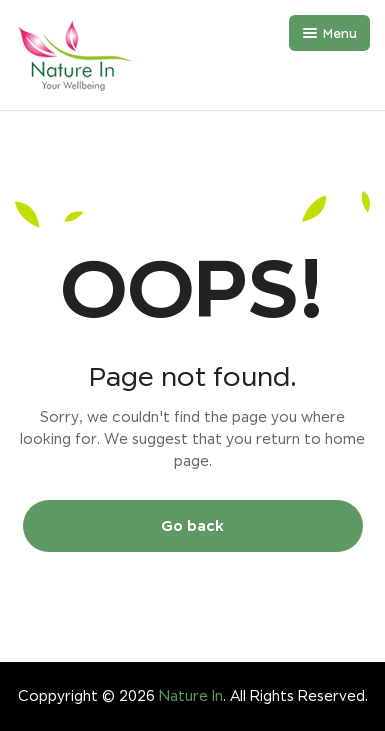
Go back (192, 525)
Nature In (191, 696)
